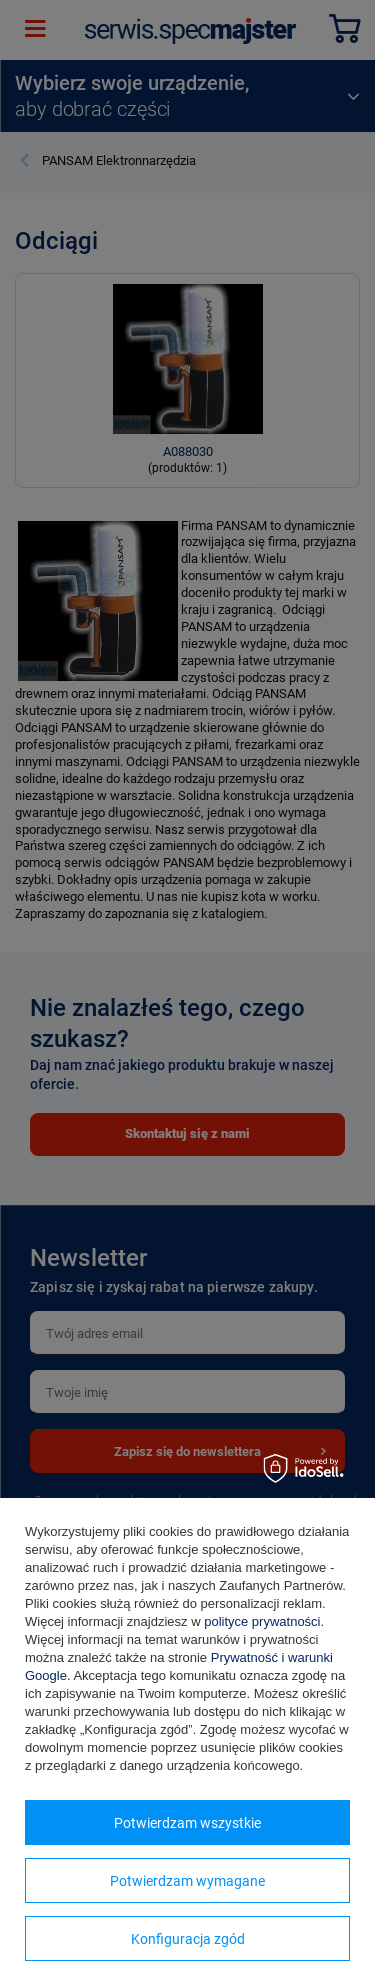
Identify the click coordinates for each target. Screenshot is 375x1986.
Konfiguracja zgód (188, 1939)
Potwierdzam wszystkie (187, 1823)
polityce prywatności (262, 1621)
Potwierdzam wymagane (187, 1881)
